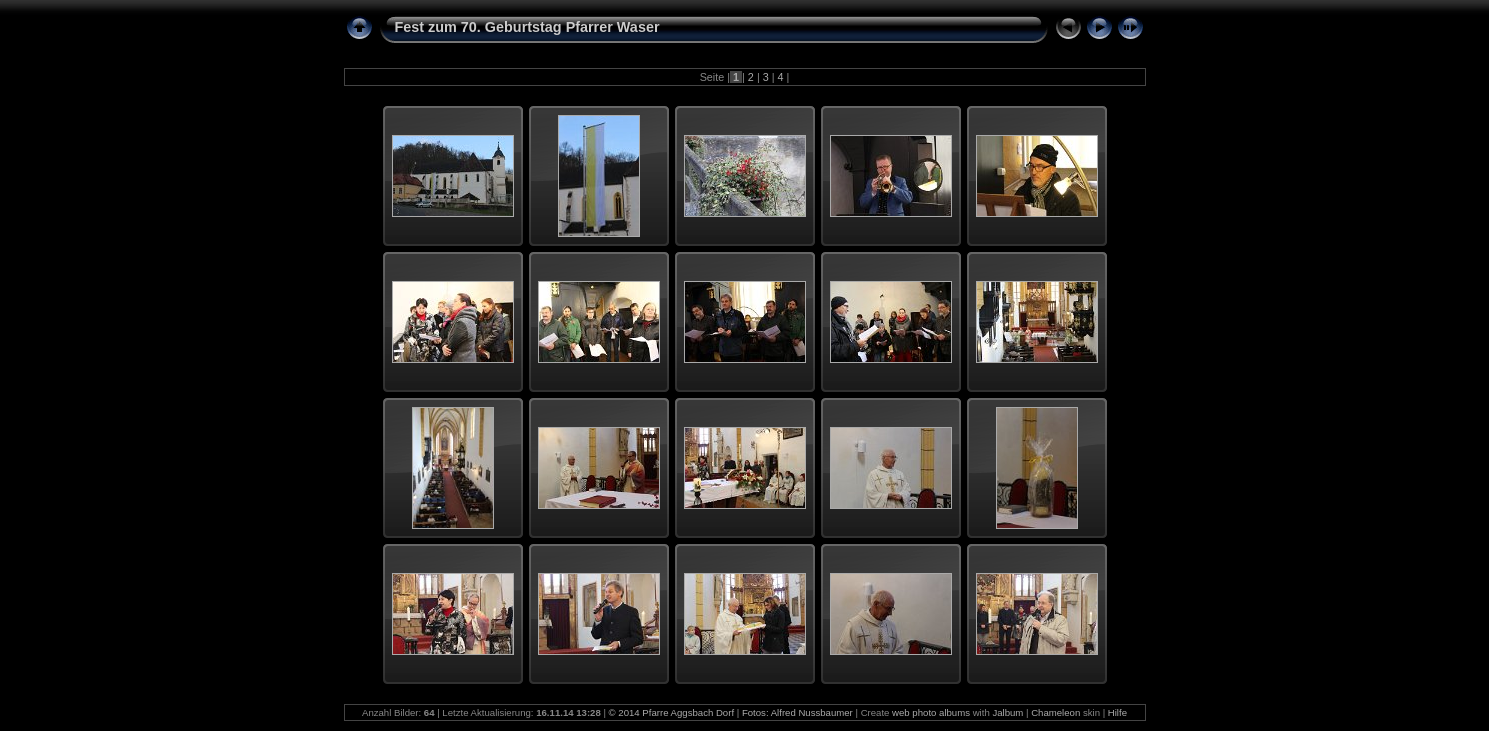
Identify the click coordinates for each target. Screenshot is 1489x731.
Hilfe (1117, 712)
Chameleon (1055, 712)
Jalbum (1007, 712)
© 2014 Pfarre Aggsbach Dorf (671, 712)
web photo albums (931, 712)
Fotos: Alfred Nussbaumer (797, 712)
